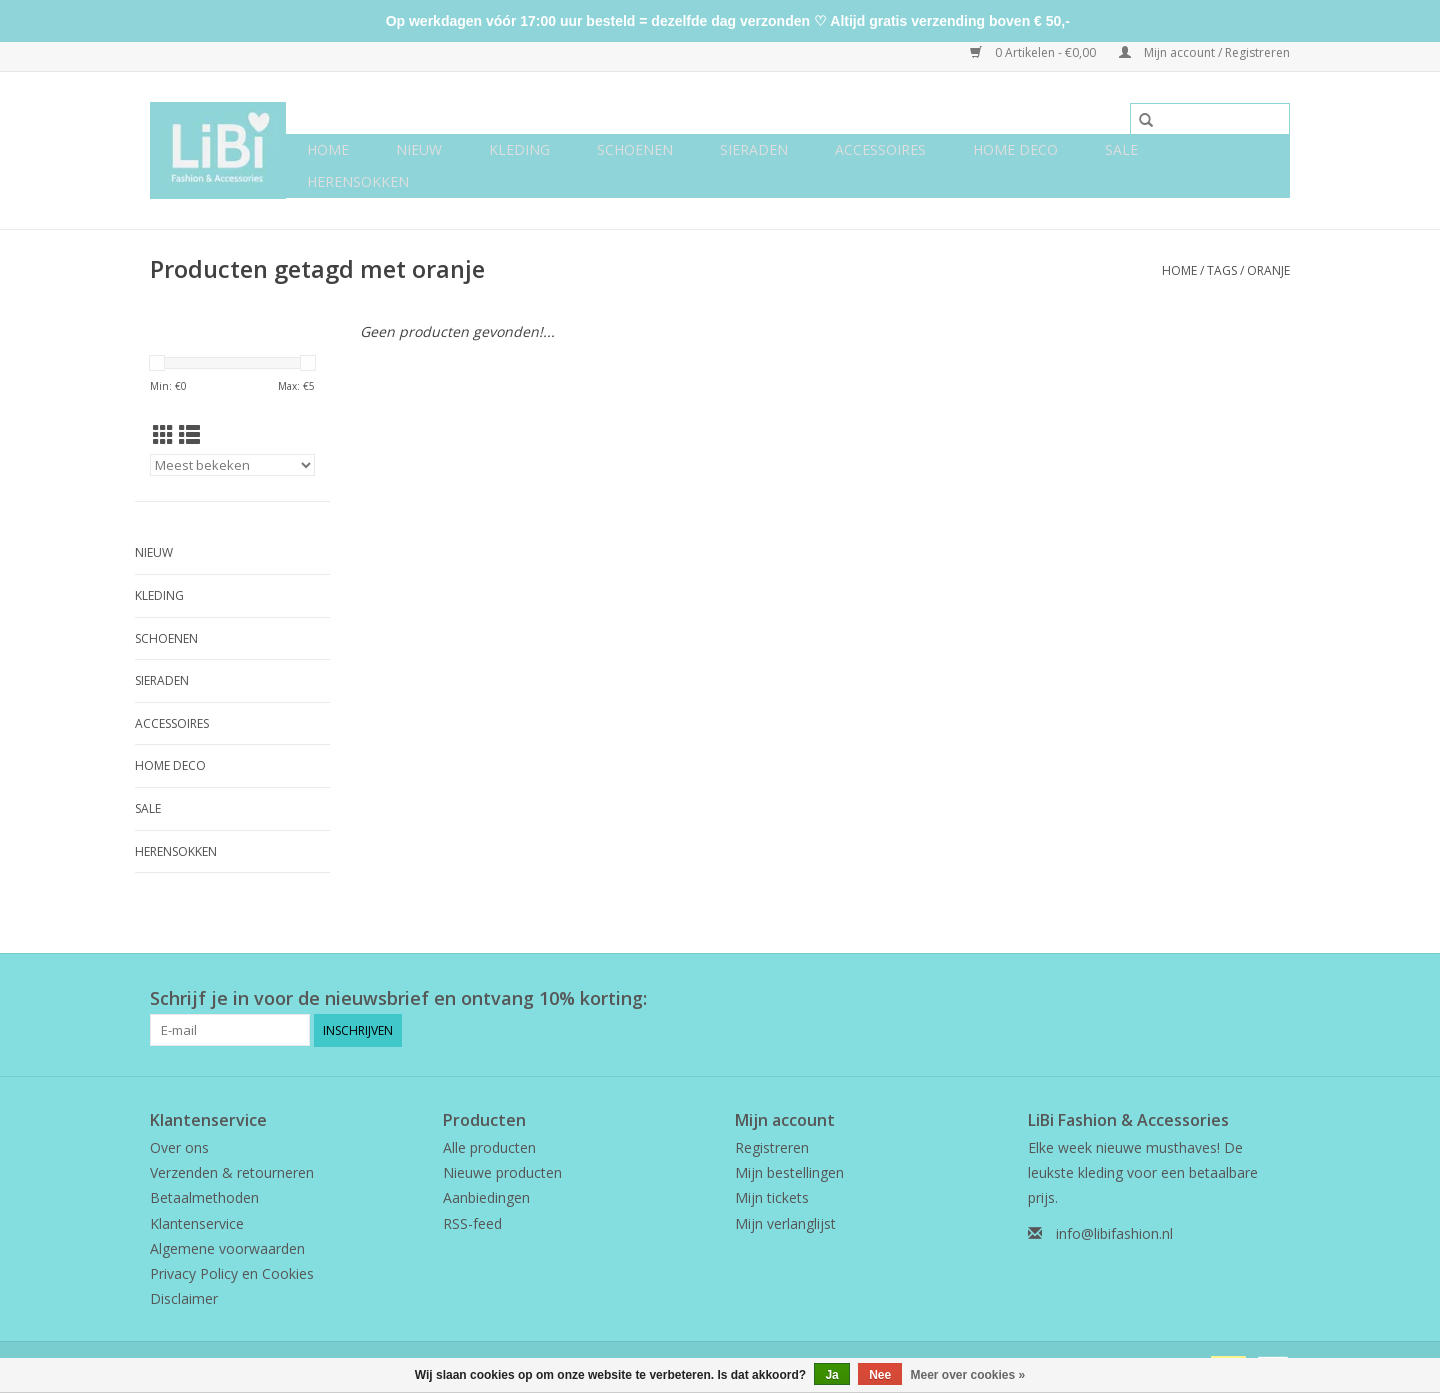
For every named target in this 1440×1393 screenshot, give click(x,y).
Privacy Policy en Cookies (232, 1273)
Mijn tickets (772, 1197)
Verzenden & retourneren (232, 1172)
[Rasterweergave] (163, 435)
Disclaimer (184, 1298)
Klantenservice (197, 1223)
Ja (831, 1375)
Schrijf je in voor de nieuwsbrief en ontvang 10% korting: (398, 998)
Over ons (179, 1147)
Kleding (519, 149)
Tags (1222, 270)
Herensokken (358, 181)
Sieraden (754, 149)
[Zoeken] (1210, 119)
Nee (880, 1375)
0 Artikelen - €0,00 (1034, 52)
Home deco (1015, 149)
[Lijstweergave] (189, 435)
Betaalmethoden (204, 1197)
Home (328, 149)
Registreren (772, 1147)
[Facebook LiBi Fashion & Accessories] (1238, 999)
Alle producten (489, 1147)
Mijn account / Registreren (1204, 52)
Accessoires (880, 149)
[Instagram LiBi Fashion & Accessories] (1274, 999)
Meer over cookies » (968, 1375)
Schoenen (635, 149)
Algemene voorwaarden (227, 1248)
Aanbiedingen (486, 1197)
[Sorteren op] (232, 465)
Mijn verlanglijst (785, 1223)
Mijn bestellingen (789, 1172)
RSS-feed (472, 1223)
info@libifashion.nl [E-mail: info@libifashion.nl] (1114, 1233)
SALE (1121, 149)
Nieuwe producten (502, 1172)
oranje (1268, 270)
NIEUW (419, 149)
